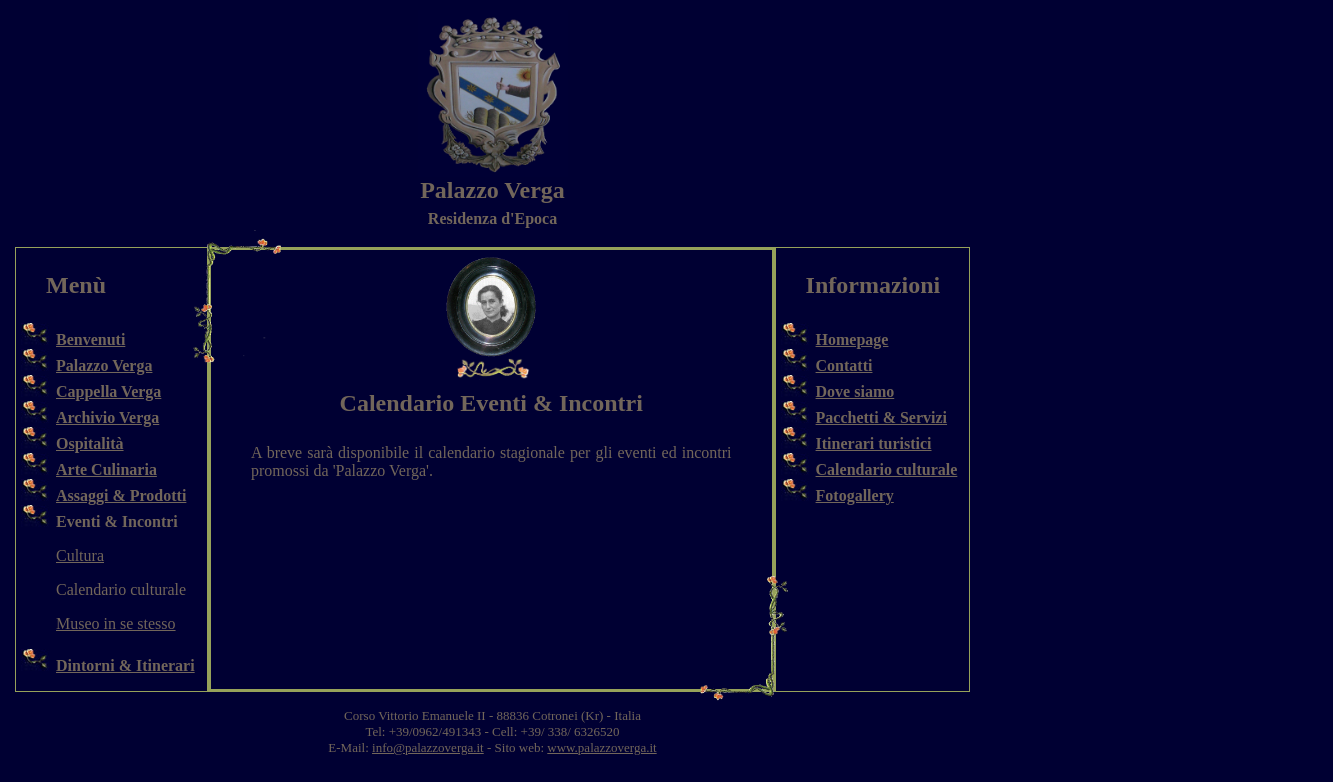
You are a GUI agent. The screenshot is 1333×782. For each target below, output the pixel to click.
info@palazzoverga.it (428, 747)
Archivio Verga (107, 417)
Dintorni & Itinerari (125, 665)
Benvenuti (90, 339)
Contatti (844, 365)
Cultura (80, 555)
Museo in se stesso (116, 623)
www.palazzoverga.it (601, 747)
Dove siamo (855, 391)
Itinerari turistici (874, 443)
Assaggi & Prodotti (121, 495)
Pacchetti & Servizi (882, 417)
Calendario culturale (887, 469)
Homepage (852, 339)
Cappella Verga (108, 391)
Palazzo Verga (104, 365)
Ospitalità (90, 443)
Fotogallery (855, 495)
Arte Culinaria (106, 469)
